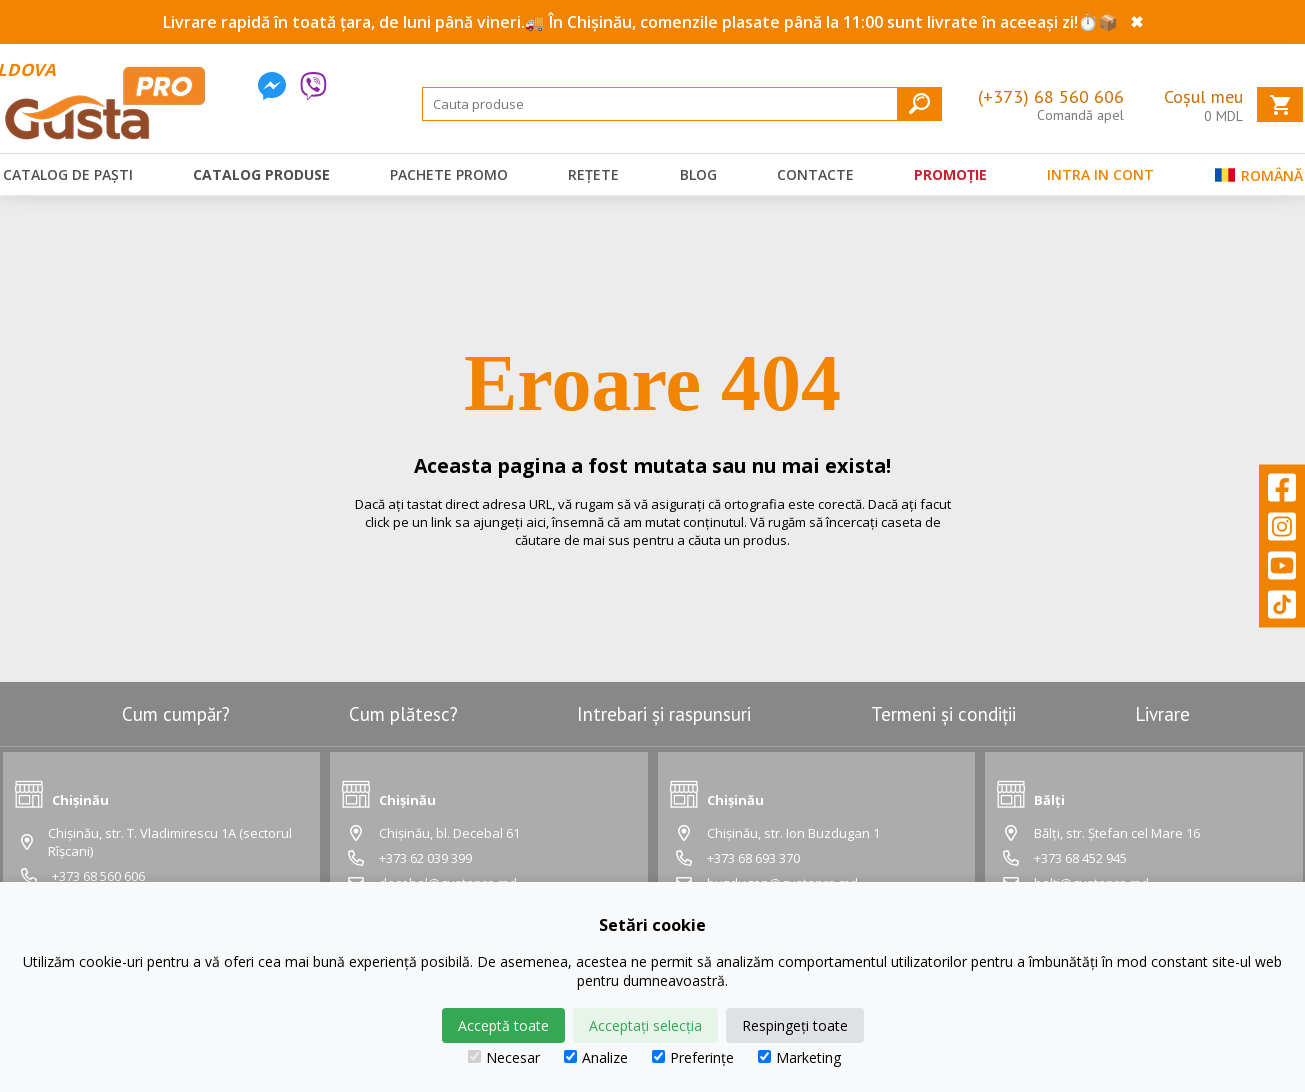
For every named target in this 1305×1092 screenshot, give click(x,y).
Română (1259, 179)
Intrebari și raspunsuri (664, 714)
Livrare (1162, 714)
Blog (698, 174)
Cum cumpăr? (176, 714)
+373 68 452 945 (1080, 858)
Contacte (815, 174)
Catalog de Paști (68, 174)
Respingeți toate (795, 1025)
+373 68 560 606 (98, 876)
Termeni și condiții (943, 714)
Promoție (950, 174)
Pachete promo (449, 174)
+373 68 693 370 (753, 858)
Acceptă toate (503, 1025)
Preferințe (693, 1057)
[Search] (682, 104)
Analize (596, 1057)
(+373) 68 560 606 (1051, 96)
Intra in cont (1100, 174)
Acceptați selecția (645, 1025)
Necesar (504, 1057)
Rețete (593, 174)
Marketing (799, 1057)
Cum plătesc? (403, 714)
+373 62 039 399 (425, 858)
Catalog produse (261, 174)
